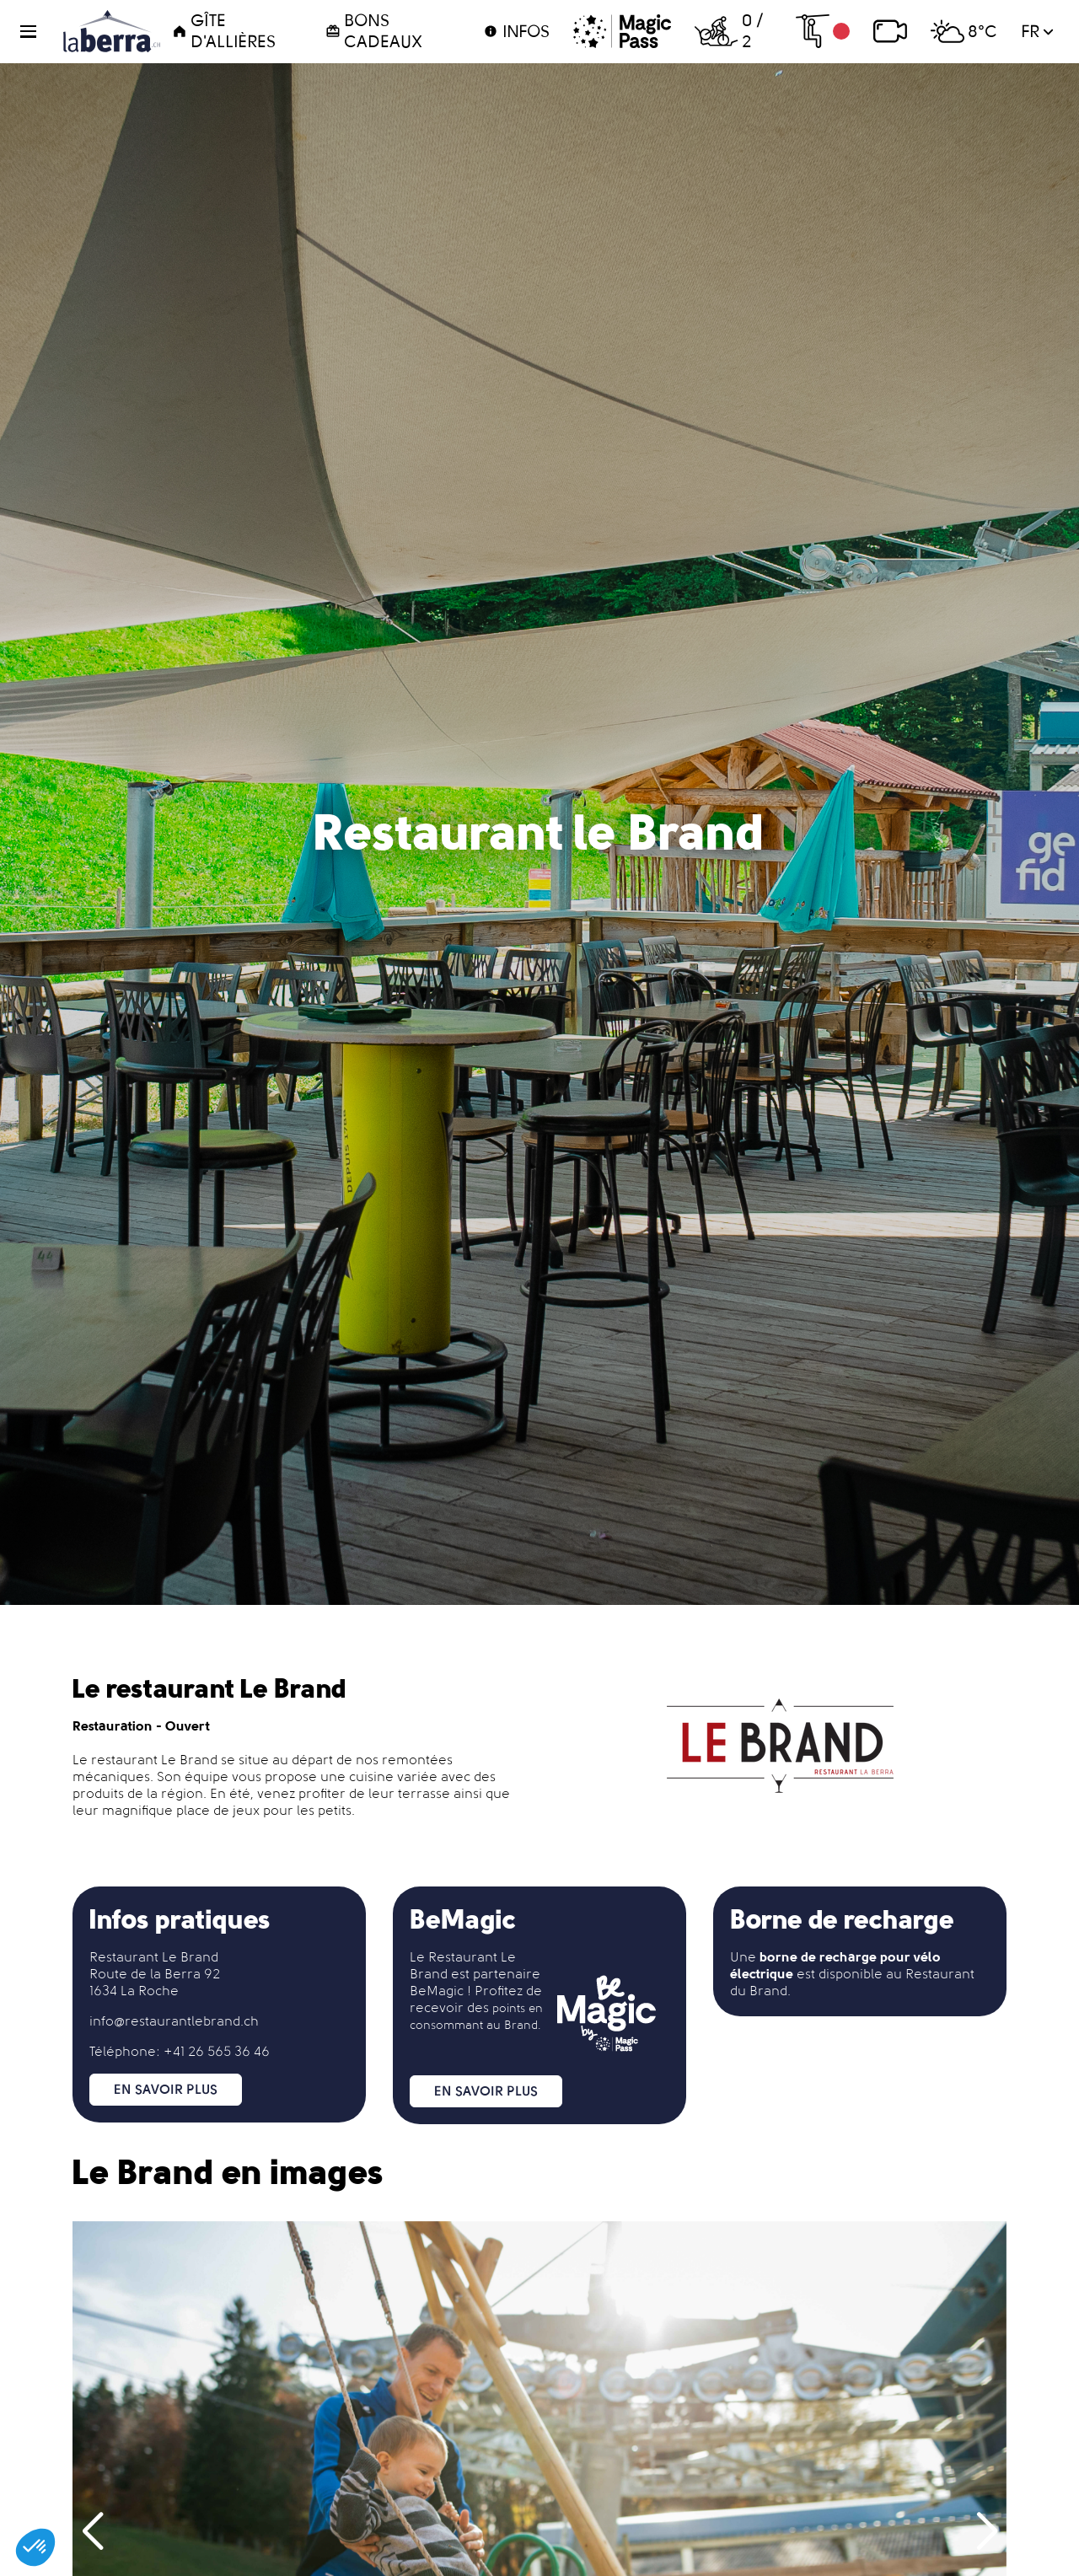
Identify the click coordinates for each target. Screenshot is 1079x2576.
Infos (516, 31)
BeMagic (437, 1990)
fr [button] (1037, 31)
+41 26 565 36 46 (217, 2051)
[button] (38, 32)
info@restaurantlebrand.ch (174, 2021)
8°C (964, 31)
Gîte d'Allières (224, 31)
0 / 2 (728, 31)
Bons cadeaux (373, 31)
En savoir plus (165, 2089)
